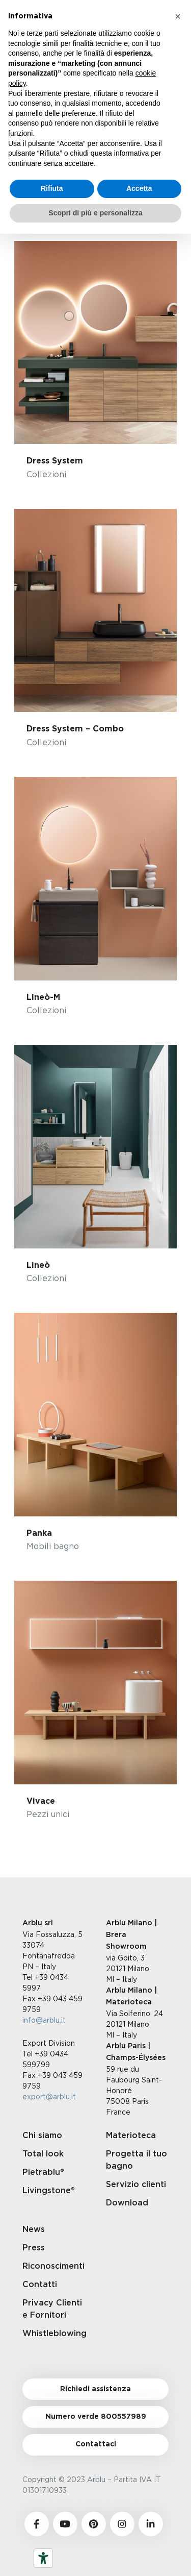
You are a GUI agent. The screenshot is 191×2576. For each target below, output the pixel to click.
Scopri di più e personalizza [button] (95, 213)
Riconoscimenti (53, 2266)
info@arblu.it (44, 2020)
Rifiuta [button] (52, 188)
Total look (43, 2154)
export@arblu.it (49, 2096)
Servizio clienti (136, 2184)
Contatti (39, 2284)
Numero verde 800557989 (95, 2416)
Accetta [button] (139, 188)
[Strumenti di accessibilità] (43, 2558)
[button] (178, 16)
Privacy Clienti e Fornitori (52, 2309)
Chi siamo (42, 2135)
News (33, 2229)
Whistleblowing (54, 2333)
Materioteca (131, 2135)
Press (33, 2248)
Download (127, 2203)
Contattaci (95, 2444)
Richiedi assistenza (95, 2389)
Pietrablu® (43, 2172)
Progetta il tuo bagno (136, 2160)
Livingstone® (48, 2191)
